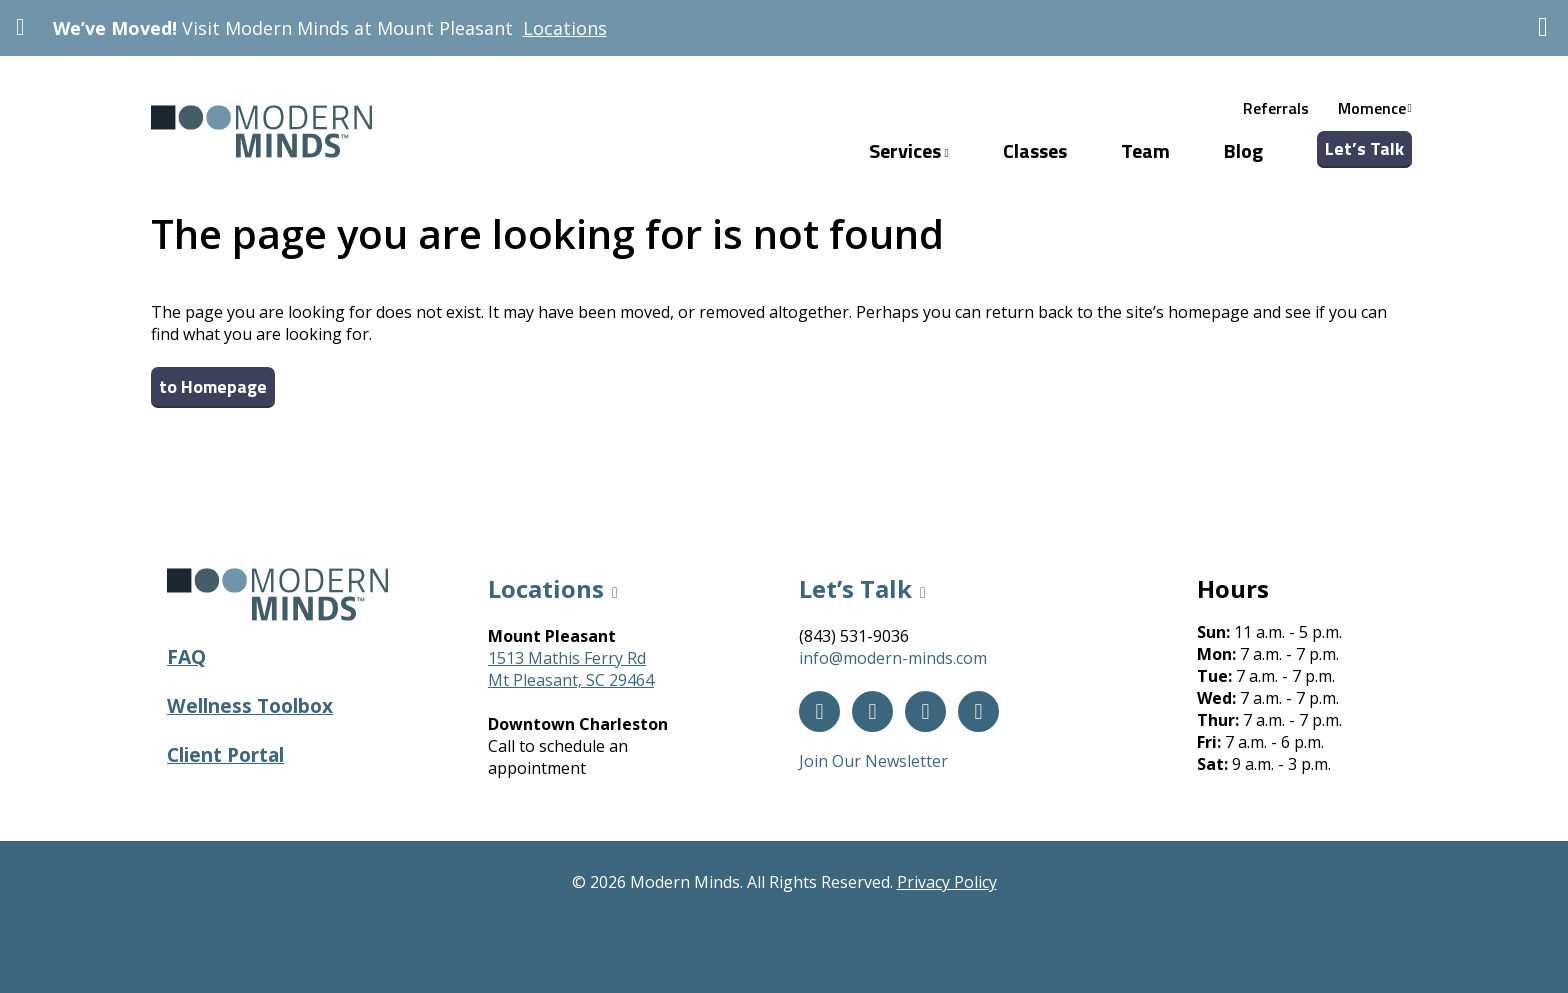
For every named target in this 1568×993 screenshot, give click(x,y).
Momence (1372, 108)
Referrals (1276, 108)
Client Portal (225, 754)
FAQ (186, 656)
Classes (1035, 150)
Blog (1243, 150)
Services (909, 150)
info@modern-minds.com (893, 658)
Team (1145, 150)
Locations (565, 28)
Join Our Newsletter (873, 761)
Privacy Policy (947, 882)
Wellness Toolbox (250, 705)
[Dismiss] (1543, 27)
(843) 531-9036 (854, 636)
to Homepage (213, 386)
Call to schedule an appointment (558, 757)
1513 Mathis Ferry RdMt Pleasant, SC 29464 (571, 669)
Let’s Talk (1364, 148)
